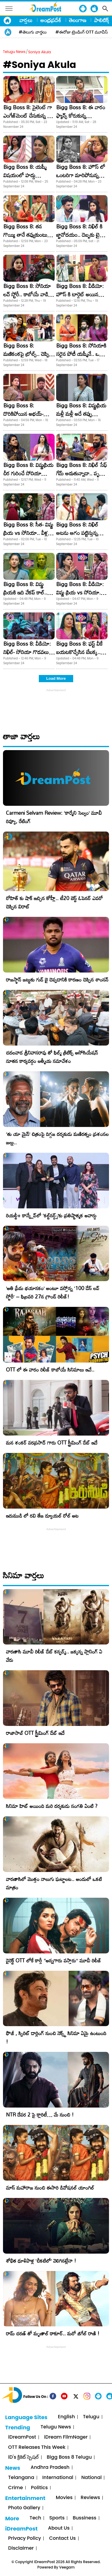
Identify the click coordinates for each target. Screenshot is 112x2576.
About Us (59, 2528)
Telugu (91, 2417)
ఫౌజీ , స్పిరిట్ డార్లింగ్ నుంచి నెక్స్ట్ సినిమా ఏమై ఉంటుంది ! (56, 2037)
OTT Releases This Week (36, 2447)
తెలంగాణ (77, 20)
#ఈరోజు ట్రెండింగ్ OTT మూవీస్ (82, 32)
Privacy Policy (24, 2538)
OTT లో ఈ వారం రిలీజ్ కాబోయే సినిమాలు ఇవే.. (50, 1370)
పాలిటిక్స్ (102, 20)
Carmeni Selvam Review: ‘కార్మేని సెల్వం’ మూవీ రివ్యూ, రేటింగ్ (54, 817)
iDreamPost (22, 2437)
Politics (39, 2488)
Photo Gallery (24, 2508)
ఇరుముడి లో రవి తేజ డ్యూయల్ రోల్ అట (42, 1516)
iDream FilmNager (66, 2437)
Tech (35, 2518)
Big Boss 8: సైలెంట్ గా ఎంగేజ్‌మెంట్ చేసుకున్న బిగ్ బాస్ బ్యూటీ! (28, 115)
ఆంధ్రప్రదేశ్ (50, 20)
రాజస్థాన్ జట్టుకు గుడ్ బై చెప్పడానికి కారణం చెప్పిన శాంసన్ (57, 979)
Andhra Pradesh (50, 2467)
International (57, 2478)
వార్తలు (26, 20)
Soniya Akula (39, 51)
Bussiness (84, 2518)
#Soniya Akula (39, 64)
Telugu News (14, 51)
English (66, 2417)
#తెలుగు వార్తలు (33, 32)
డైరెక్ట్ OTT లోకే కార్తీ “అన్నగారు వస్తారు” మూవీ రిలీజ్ (53, 1960)
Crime (15, 2488)
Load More (56, 678)
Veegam (67, 2567)
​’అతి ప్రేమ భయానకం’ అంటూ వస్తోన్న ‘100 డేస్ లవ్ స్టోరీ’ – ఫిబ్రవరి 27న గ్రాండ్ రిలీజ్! (52, 1292)
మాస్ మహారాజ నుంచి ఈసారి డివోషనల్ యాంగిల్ (50, 2188)
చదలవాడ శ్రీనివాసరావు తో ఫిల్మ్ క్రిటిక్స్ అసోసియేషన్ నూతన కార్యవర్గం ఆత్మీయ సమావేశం (52, 1057)
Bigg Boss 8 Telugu (69, 2457)
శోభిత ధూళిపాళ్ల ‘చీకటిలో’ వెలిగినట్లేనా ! (41, 2261)
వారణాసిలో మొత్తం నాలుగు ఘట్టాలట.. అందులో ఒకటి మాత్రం (54, 1883)
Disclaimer (21, 2548)
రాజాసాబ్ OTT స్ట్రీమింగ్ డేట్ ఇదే (35, 1733)
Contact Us (62, 2538)
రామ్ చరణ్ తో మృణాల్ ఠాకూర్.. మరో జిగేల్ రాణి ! (52, 2333)
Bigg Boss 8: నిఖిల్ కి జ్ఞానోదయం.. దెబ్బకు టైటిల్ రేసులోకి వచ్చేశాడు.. (81, 234)
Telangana (21, 2478)
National (91, 2478)
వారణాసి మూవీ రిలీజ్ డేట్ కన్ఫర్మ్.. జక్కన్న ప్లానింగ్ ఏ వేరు (54, 1656)
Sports (57, 2518)
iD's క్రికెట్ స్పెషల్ (23, 2457)
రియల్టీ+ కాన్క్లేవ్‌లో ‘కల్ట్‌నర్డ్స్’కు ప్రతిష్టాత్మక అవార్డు (51, 1215)
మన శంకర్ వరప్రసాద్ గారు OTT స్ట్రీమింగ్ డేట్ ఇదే (51, 1443)
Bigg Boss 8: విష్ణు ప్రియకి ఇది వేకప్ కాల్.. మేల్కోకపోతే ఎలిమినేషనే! (26, 592)
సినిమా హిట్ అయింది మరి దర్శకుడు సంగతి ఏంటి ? (51, 1806)
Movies (64, 2498)
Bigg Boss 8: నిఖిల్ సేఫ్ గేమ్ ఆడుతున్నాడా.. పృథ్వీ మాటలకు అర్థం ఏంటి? (81, 473)
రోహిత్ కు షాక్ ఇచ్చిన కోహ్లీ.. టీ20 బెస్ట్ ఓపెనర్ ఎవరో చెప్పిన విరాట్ (54, 902)
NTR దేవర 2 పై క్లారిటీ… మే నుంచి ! (40, 2115)
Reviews (90, 2498)
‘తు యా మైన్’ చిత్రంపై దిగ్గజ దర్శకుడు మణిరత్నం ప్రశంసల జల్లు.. (57, 1138)
